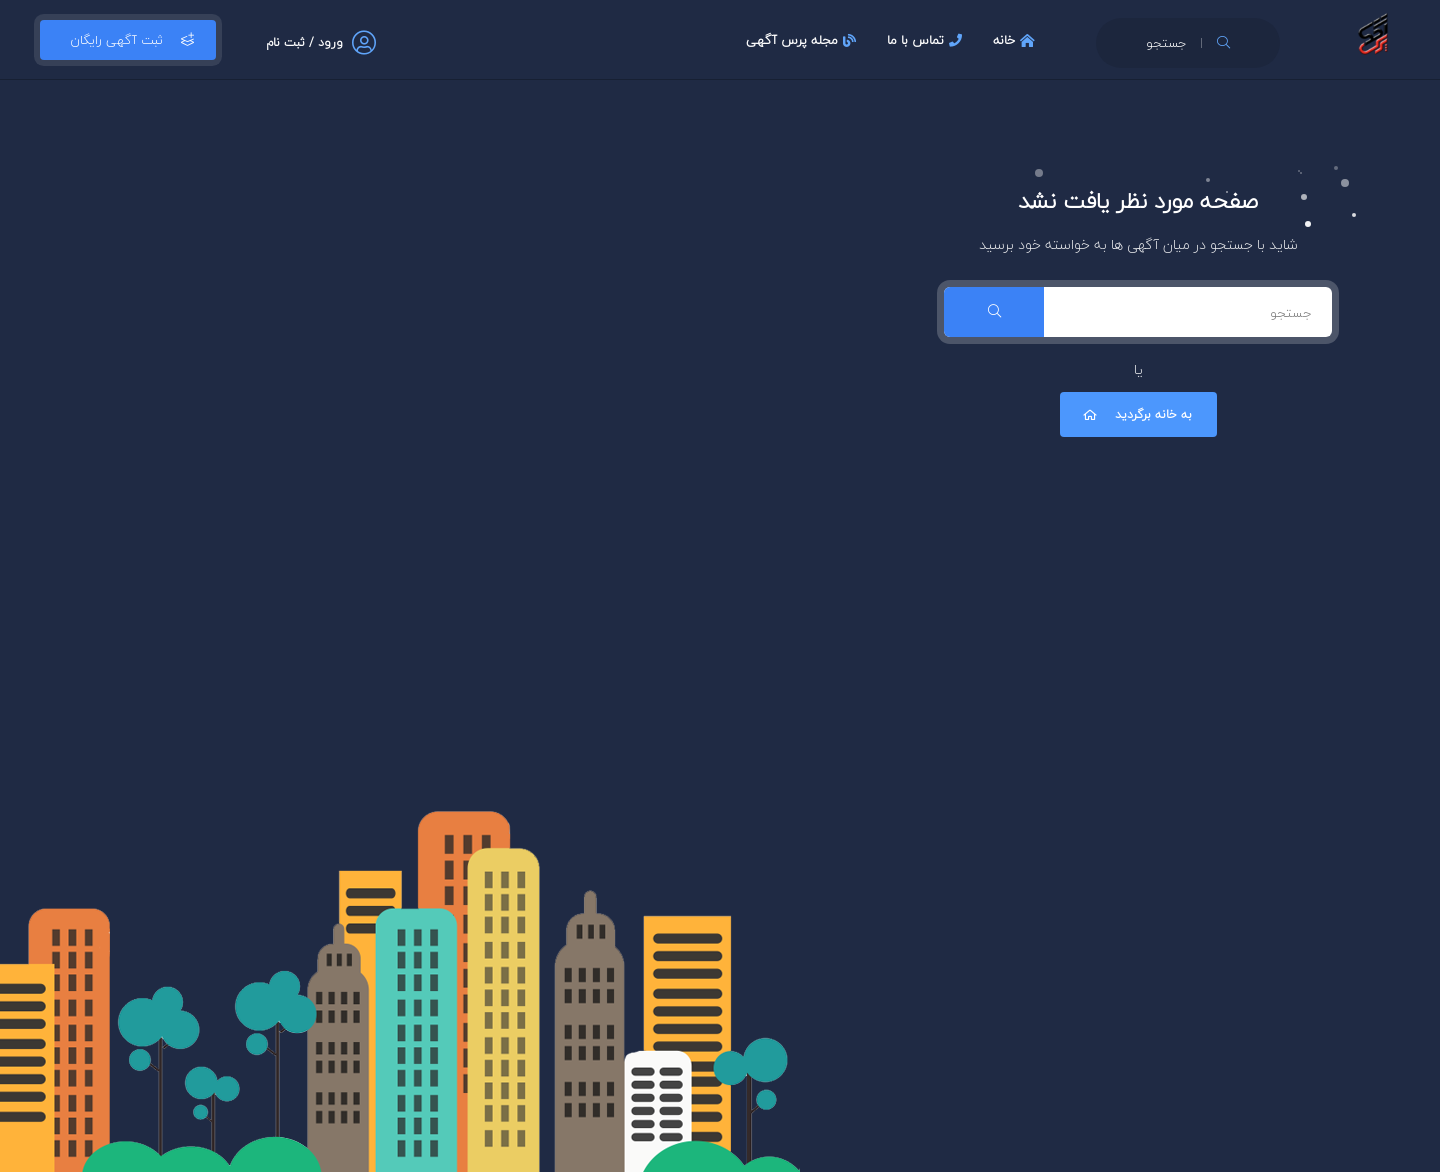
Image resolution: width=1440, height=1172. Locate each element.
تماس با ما (927, 40)
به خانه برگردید (1136, 414)
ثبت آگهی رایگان (128, 40)
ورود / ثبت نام (304, 42)
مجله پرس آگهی (803, 40)
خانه (1016, 40)
